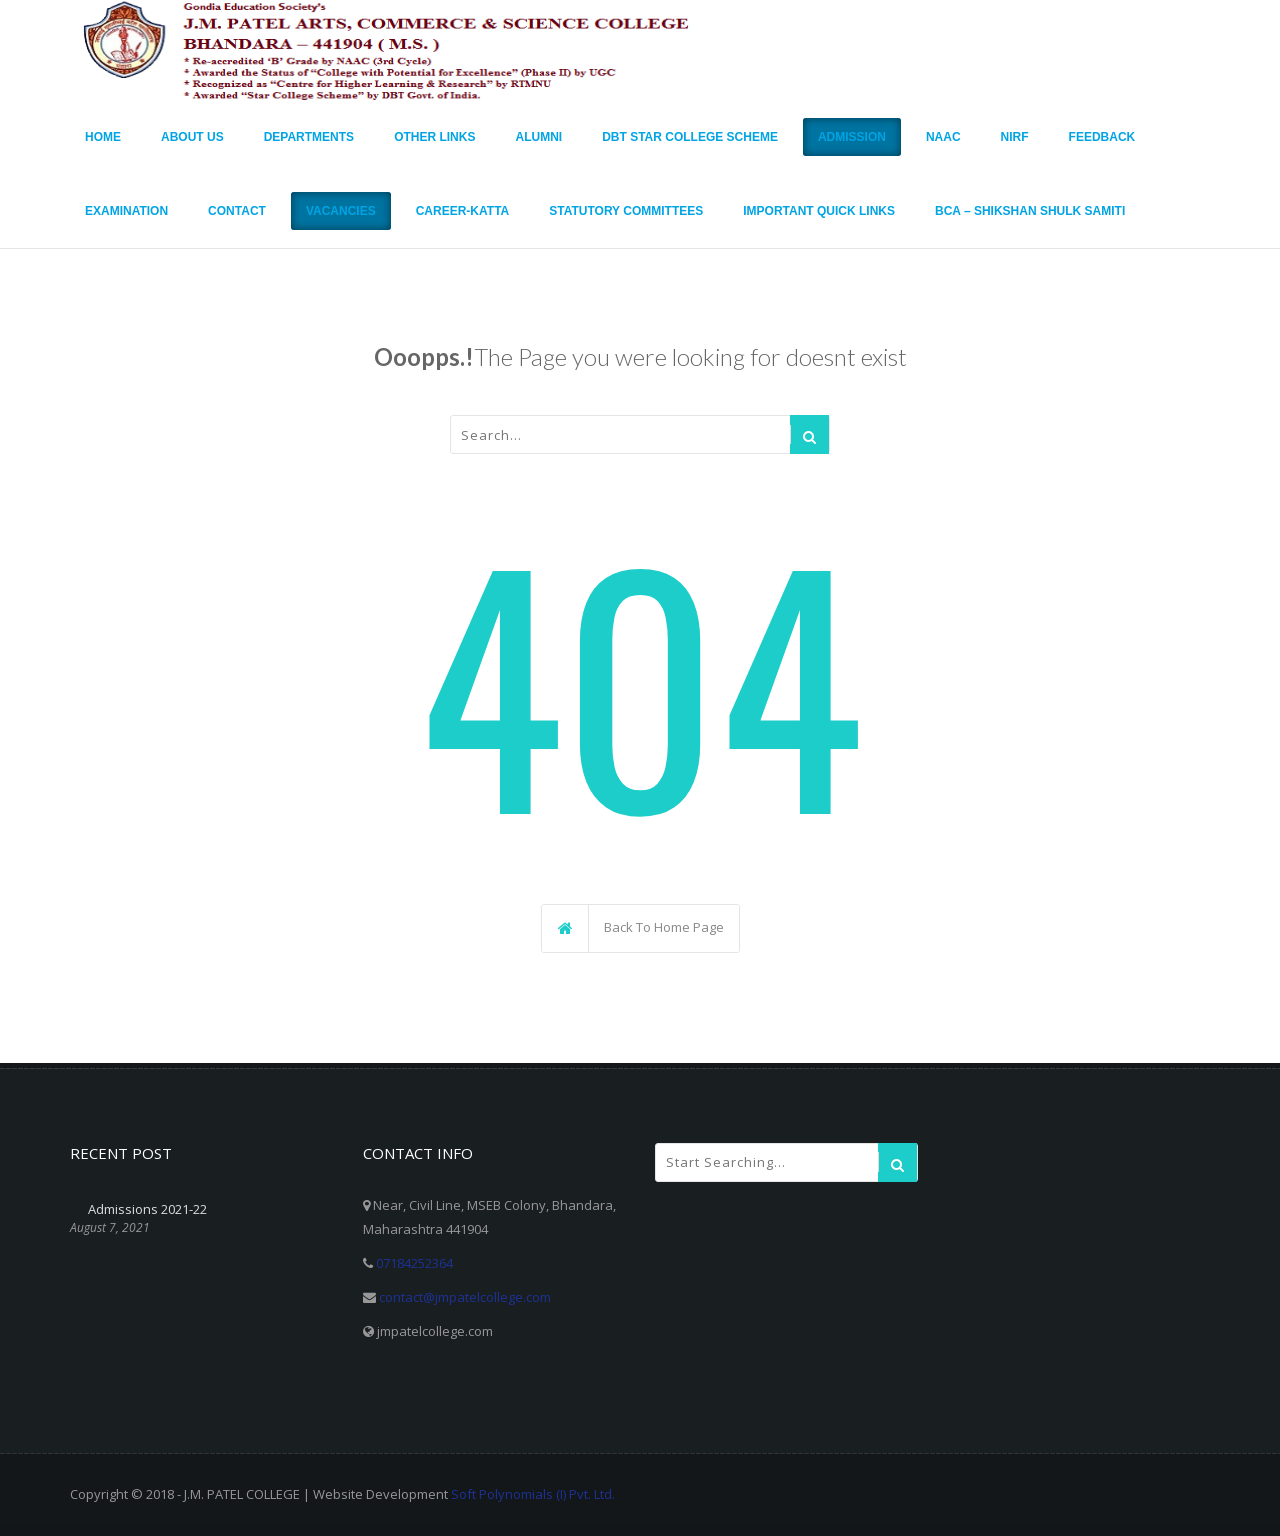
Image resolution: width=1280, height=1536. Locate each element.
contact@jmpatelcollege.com (465, 1297)
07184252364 (414, 1263)
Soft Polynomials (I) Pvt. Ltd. (533, 1494)
